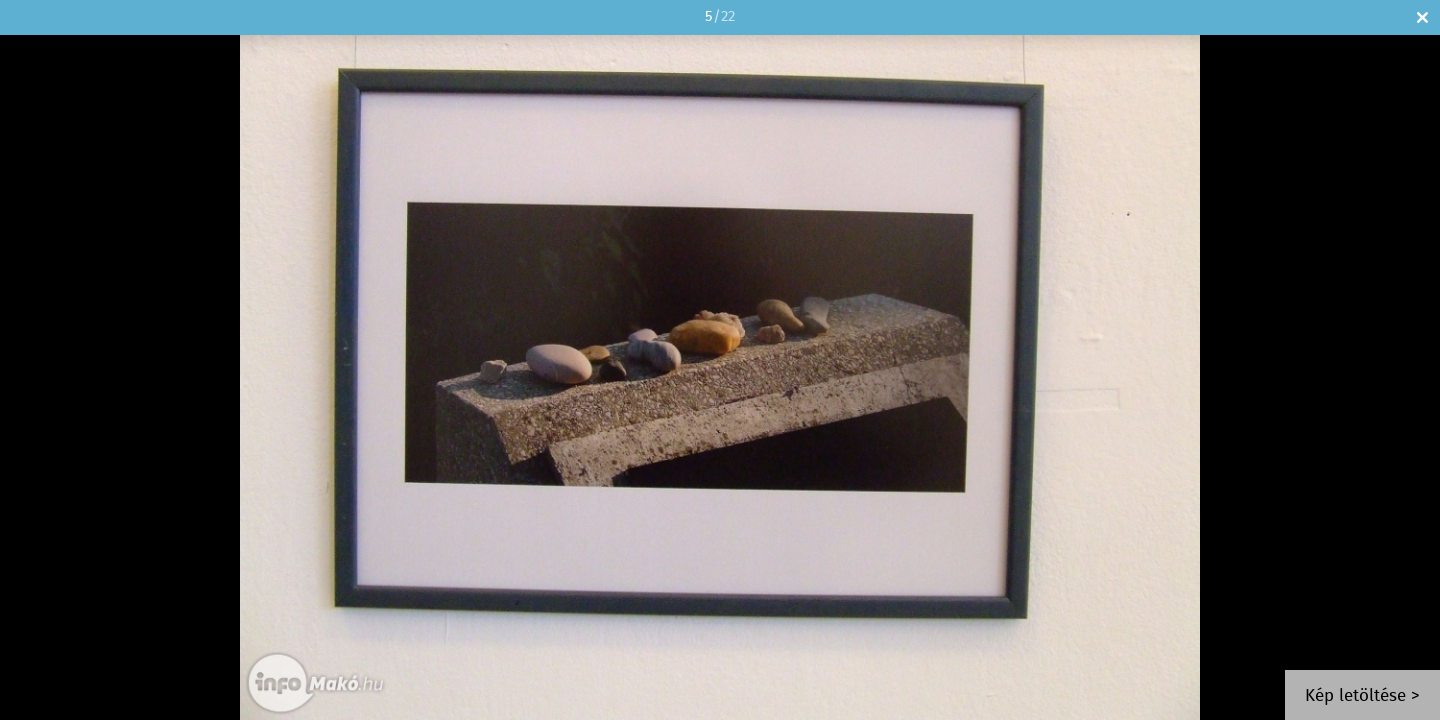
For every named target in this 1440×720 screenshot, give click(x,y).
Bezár (1422, 17)
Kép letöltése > (1362, 696)
